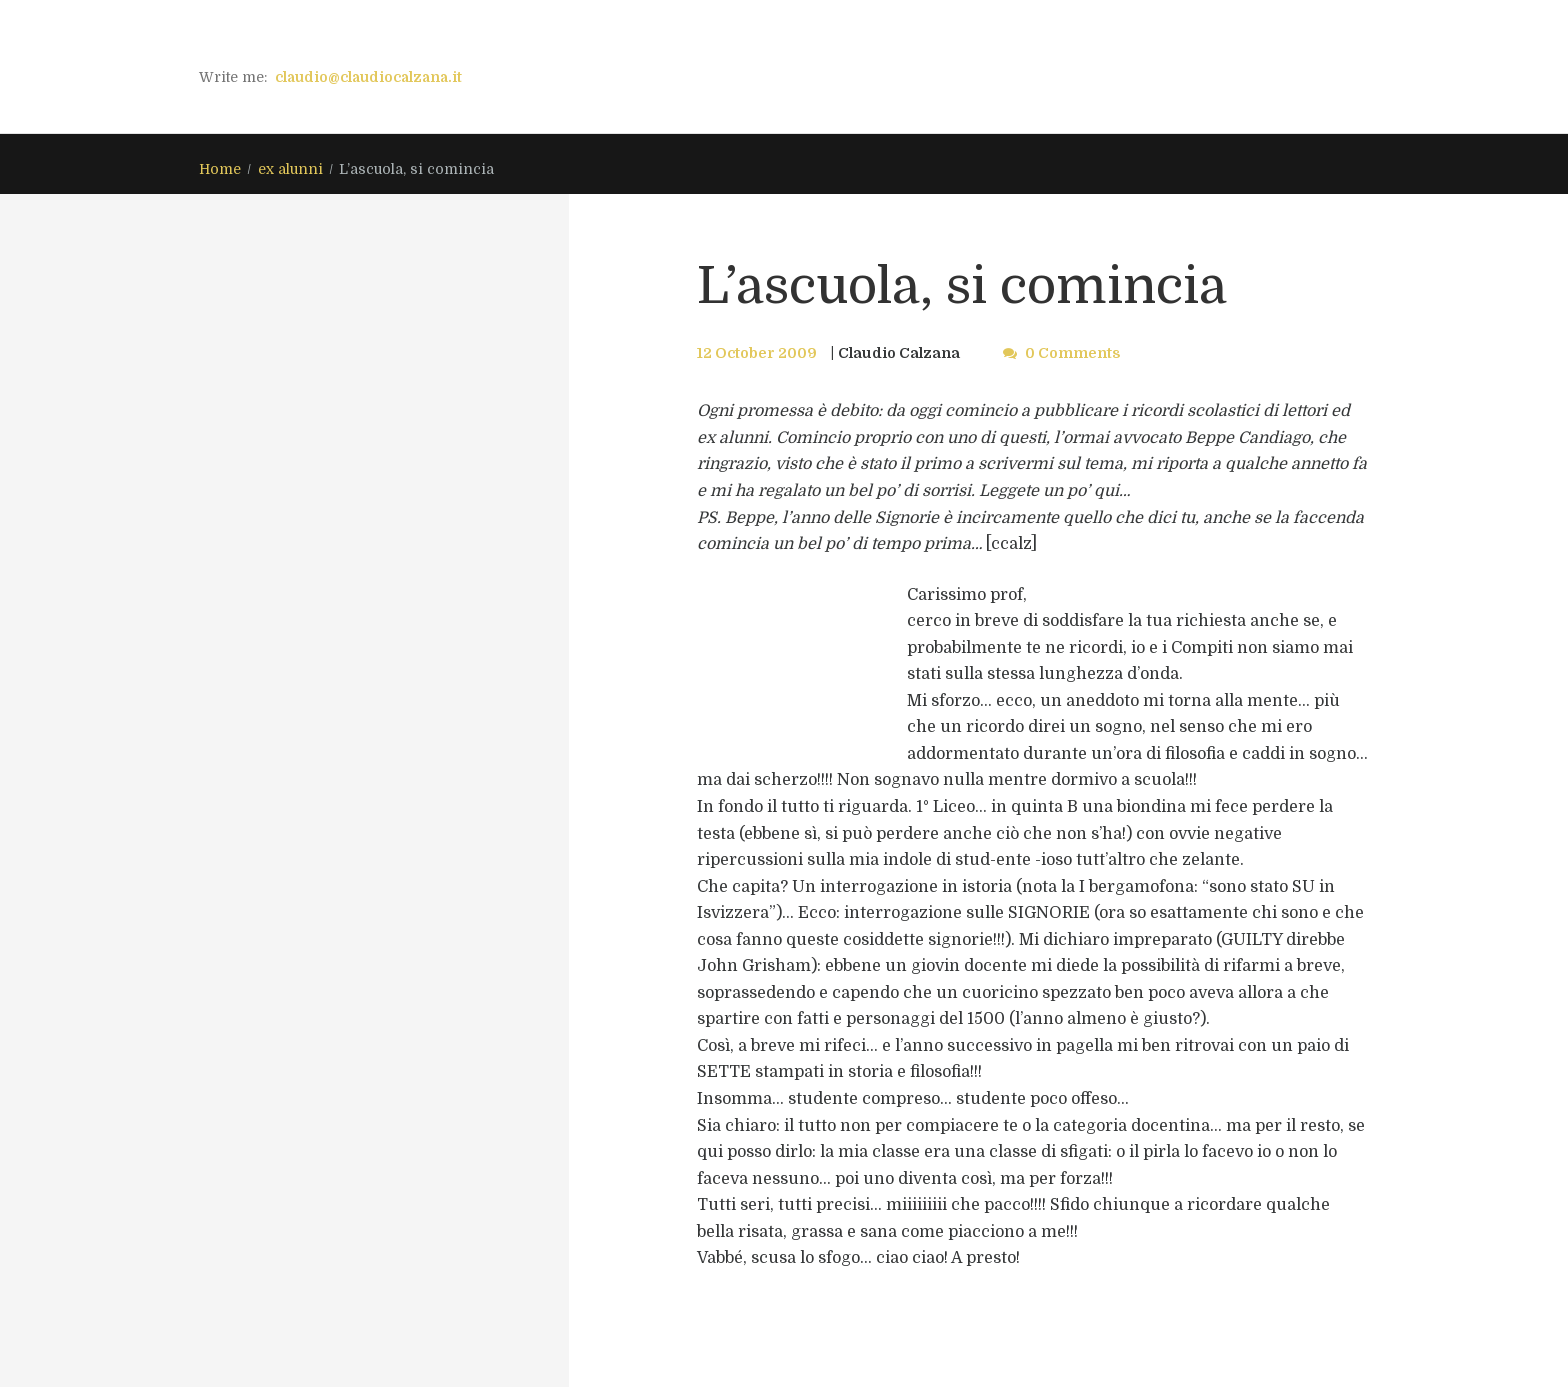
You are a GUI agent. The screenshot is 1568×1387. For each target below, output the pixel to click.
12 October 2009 (757, 353)
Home (220, 169)
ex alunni (290, 169)
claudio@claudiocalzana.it (368, 77)
